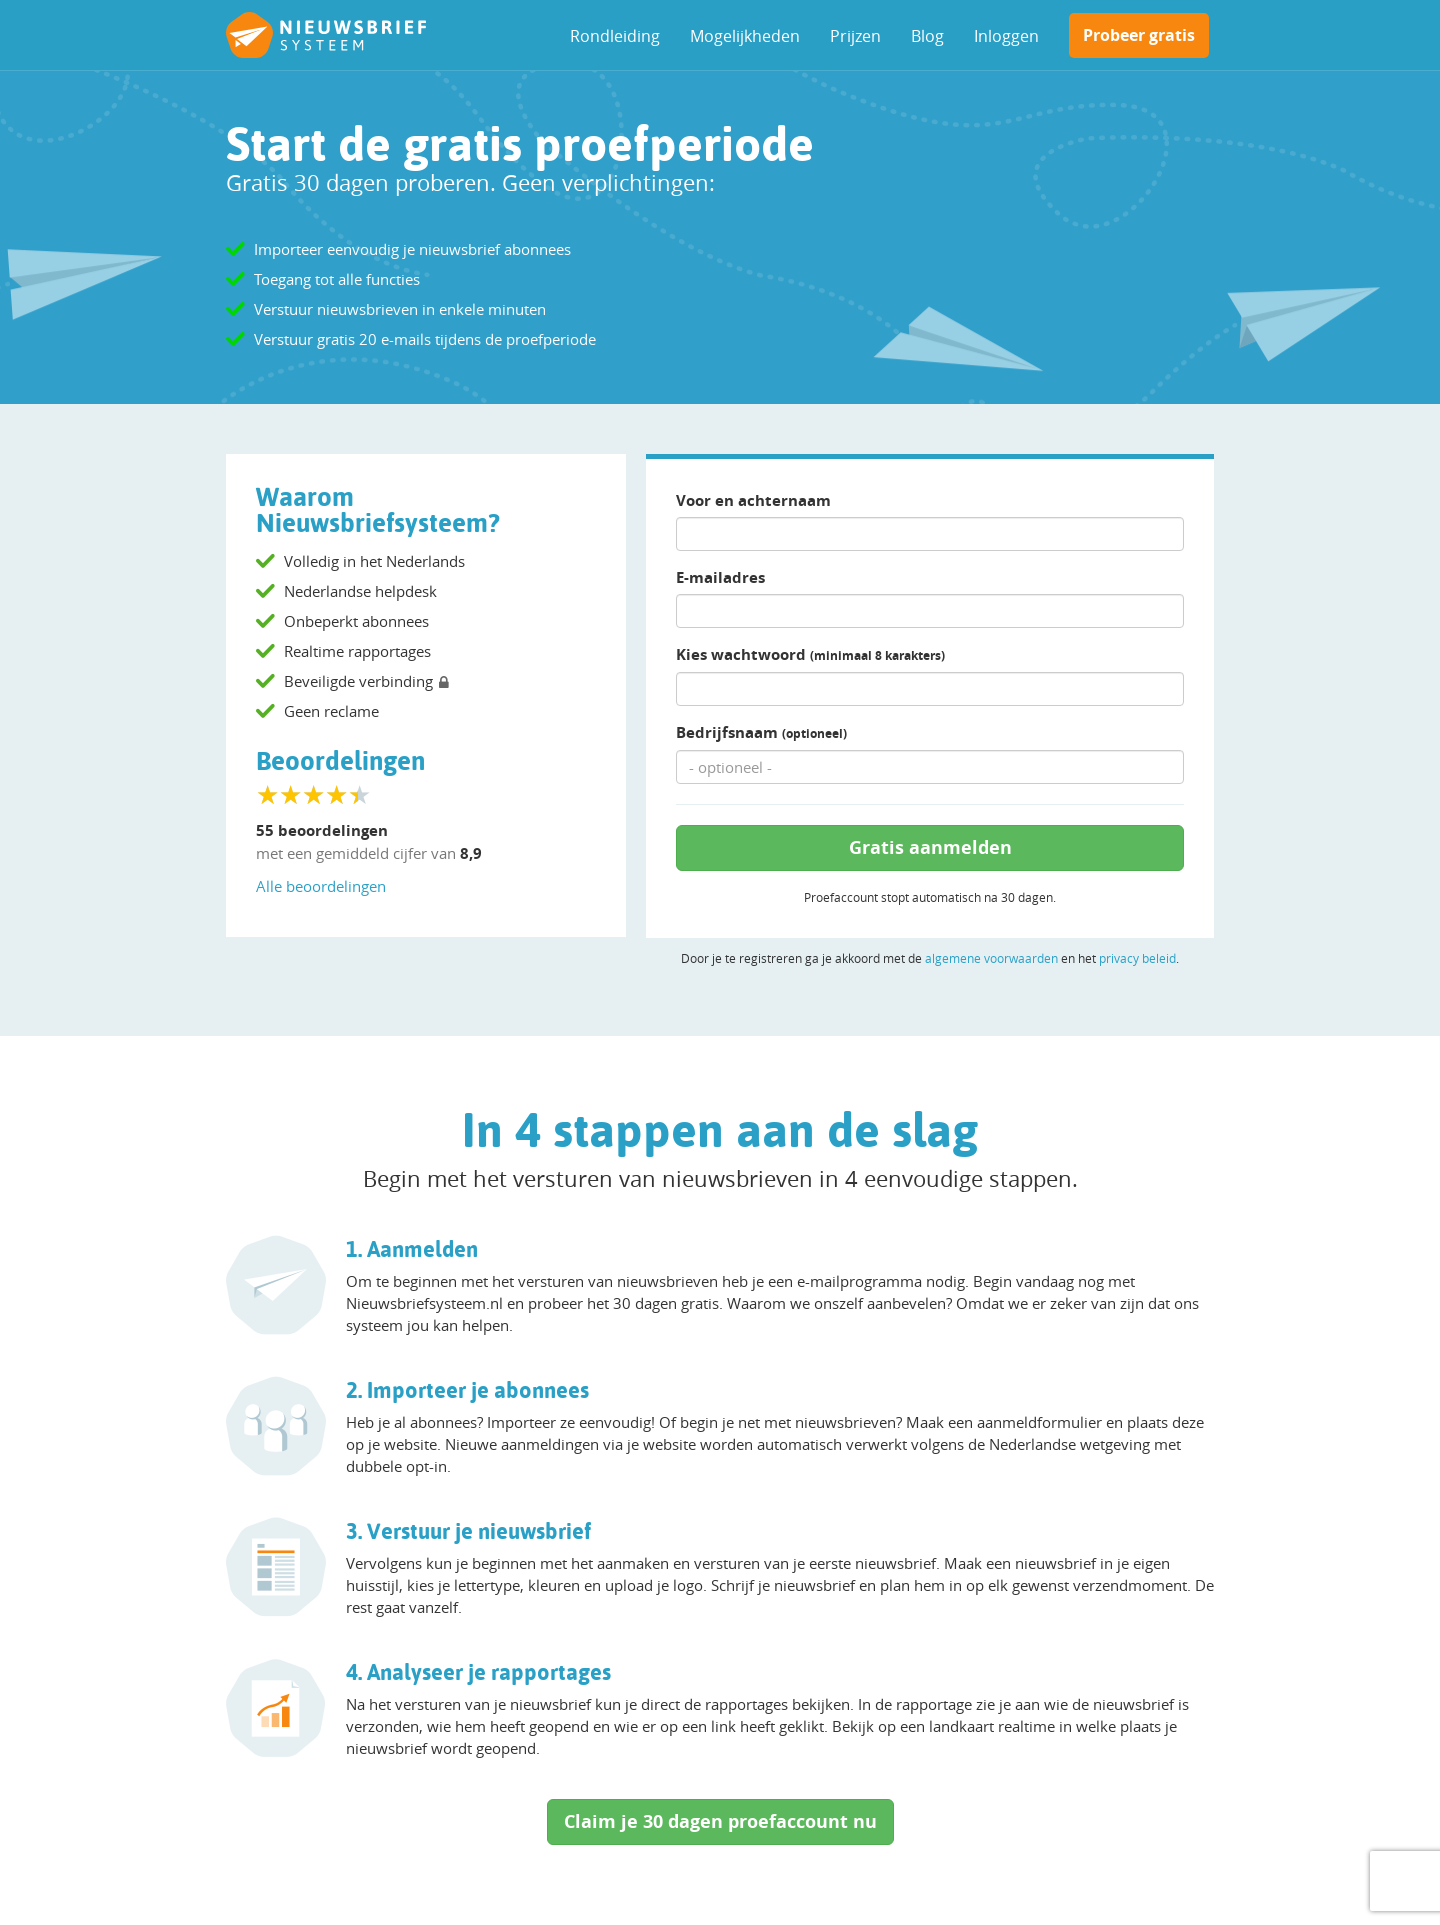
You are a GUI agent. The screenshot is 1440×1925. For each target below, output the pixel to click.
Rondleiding (615, 36)
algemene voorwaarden (991, 958)
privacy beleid (1137, 958)
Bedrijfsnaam (761, 732)
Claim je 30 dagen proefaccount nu (720, 1821)
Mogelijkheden (745, 36)
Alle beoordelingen (321, 886)
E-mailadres (720, 577)
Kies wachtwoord (810, 654)
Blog (927, 36)
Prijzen (855, 36)
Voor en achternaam (753, 500)
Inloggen (1006, 36)
